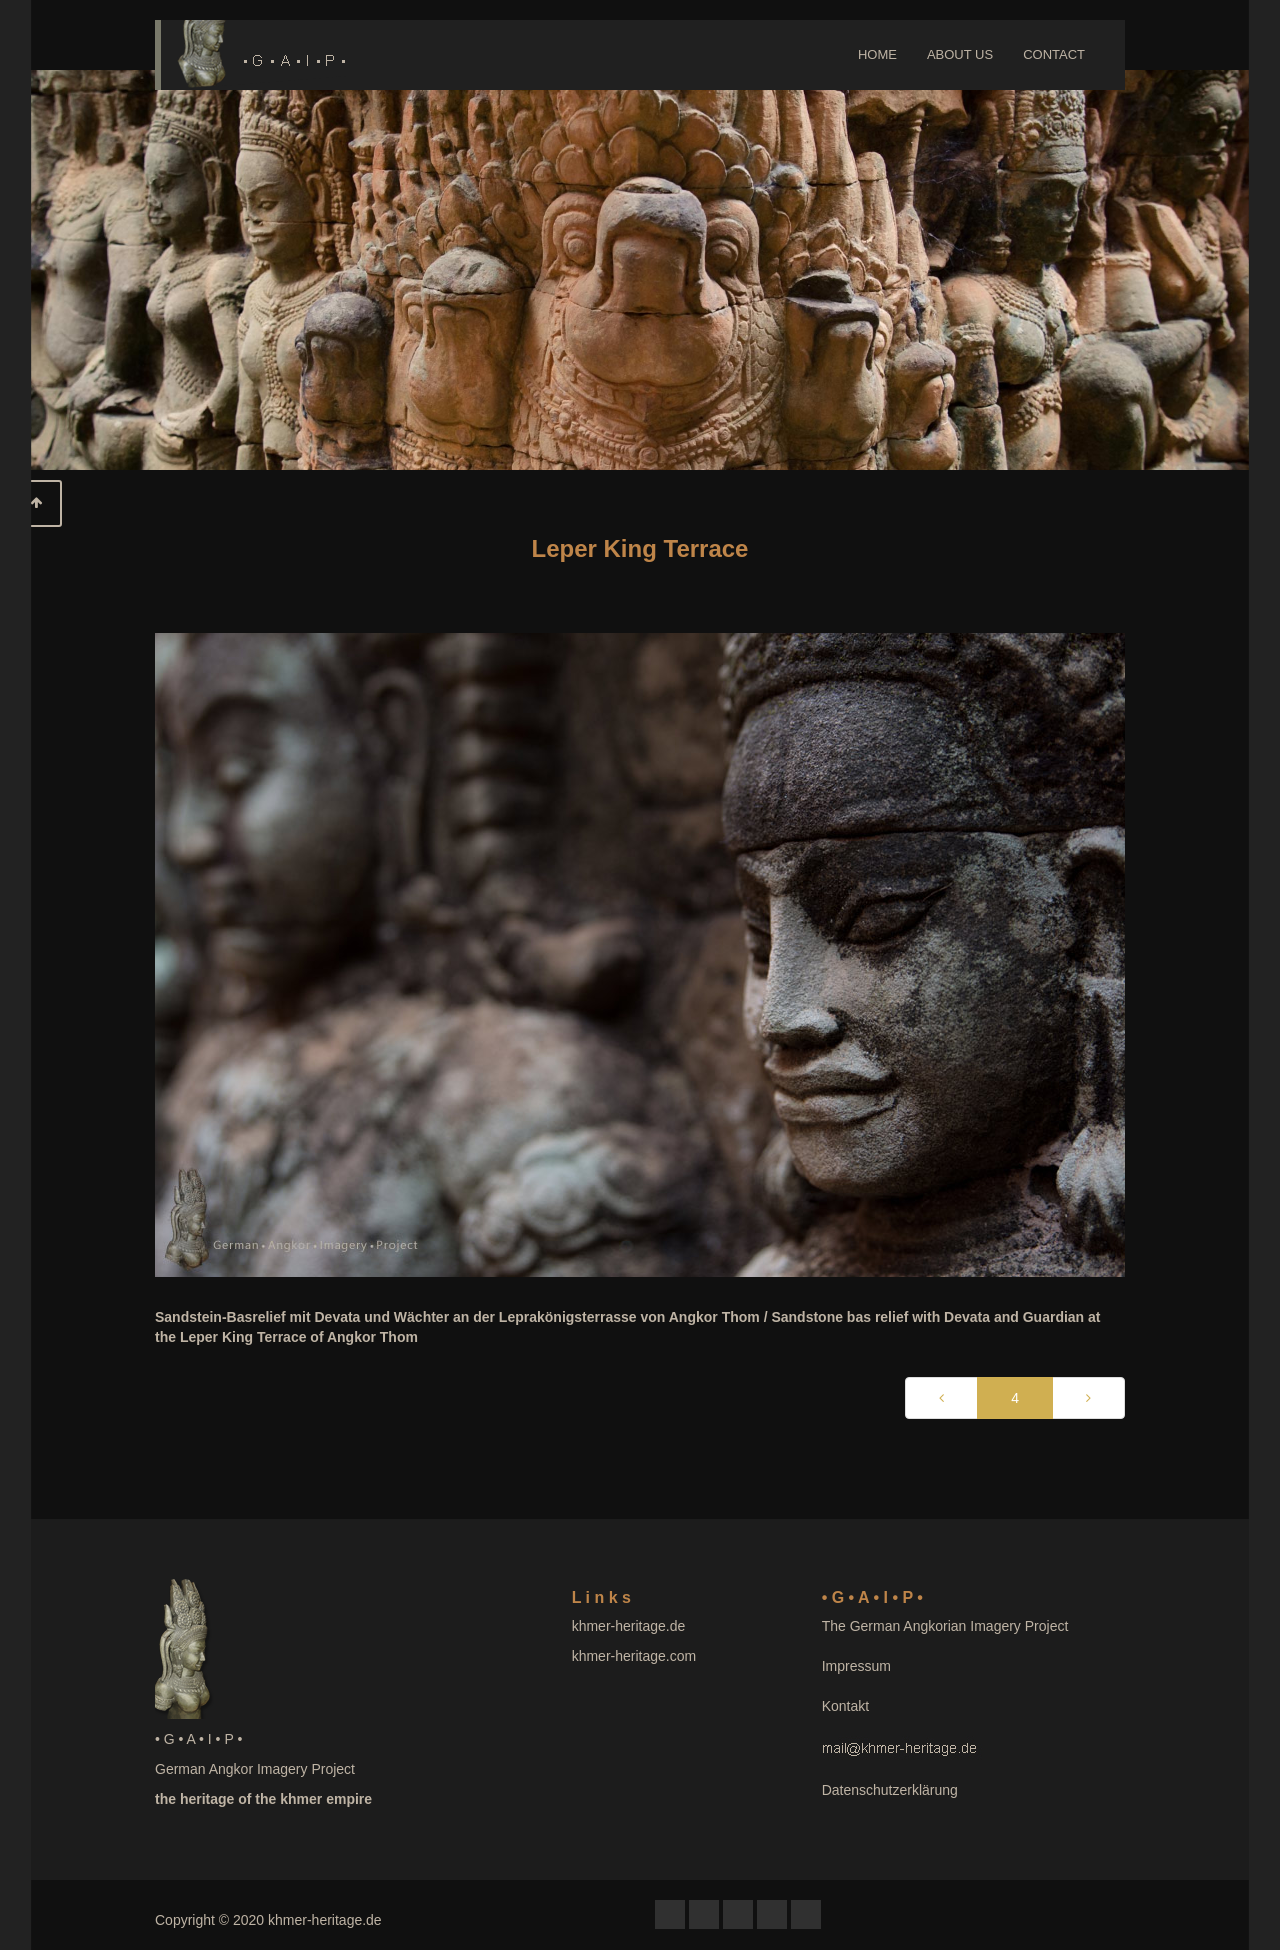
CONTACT (1054, 54)
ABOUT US (960, 54)
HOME (877, 54)
